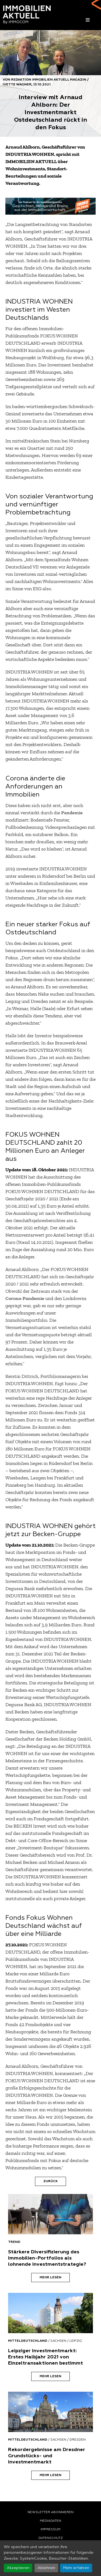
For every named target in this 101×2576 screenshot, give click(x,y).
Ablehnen (46, 2568)
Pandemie (72, 813)
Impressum (50, 2529)
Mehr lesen (50, 2277)
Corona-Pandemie (24, 1298)
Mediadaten (50, 2521)
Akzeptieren (18, 2568)
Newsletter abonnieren (50, 2512)
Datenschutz (51, 2538)
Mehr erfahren (76, 2568)
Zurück (50, 2181)
